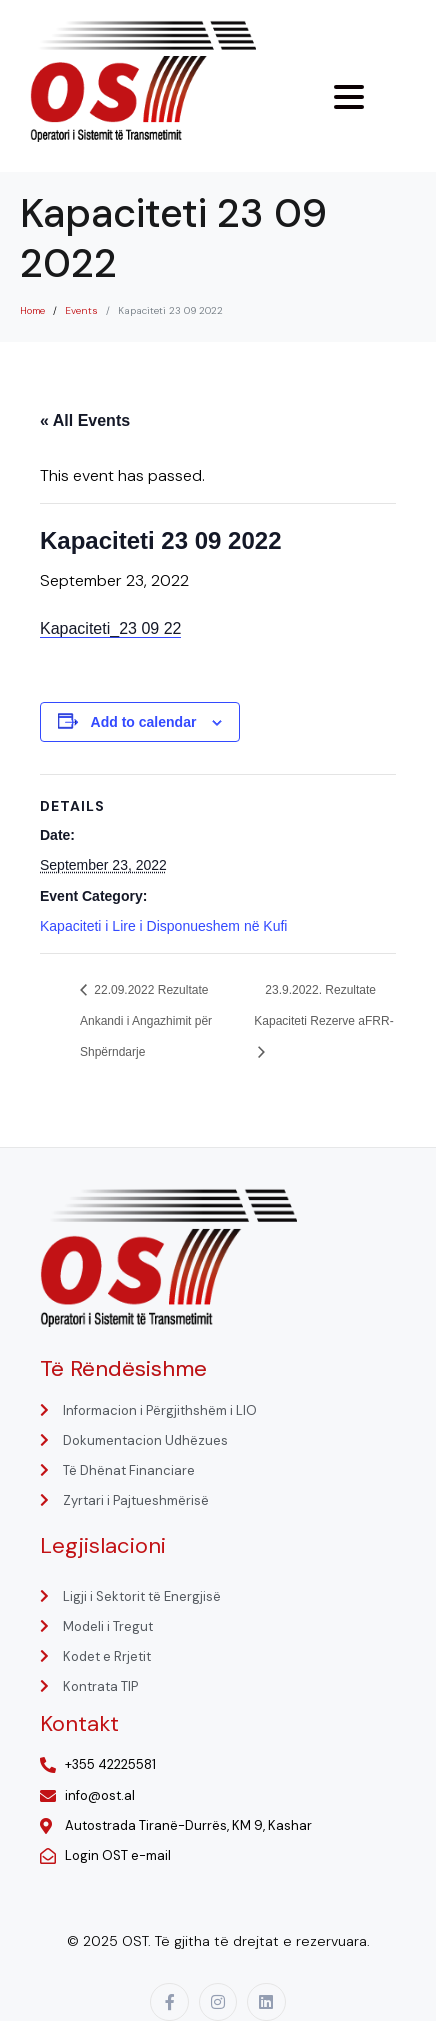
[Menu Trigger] (349, 97)
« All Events (85, 420)
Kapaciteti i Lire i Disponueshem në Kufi (163, 926)
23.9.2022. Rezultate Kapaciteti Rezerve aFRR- (323, 1005)
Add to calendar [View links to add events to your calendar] (144, 722)
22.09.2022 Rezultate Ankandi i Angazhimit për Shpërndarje (146, 1021)
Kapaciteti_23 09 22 (110, 628)
